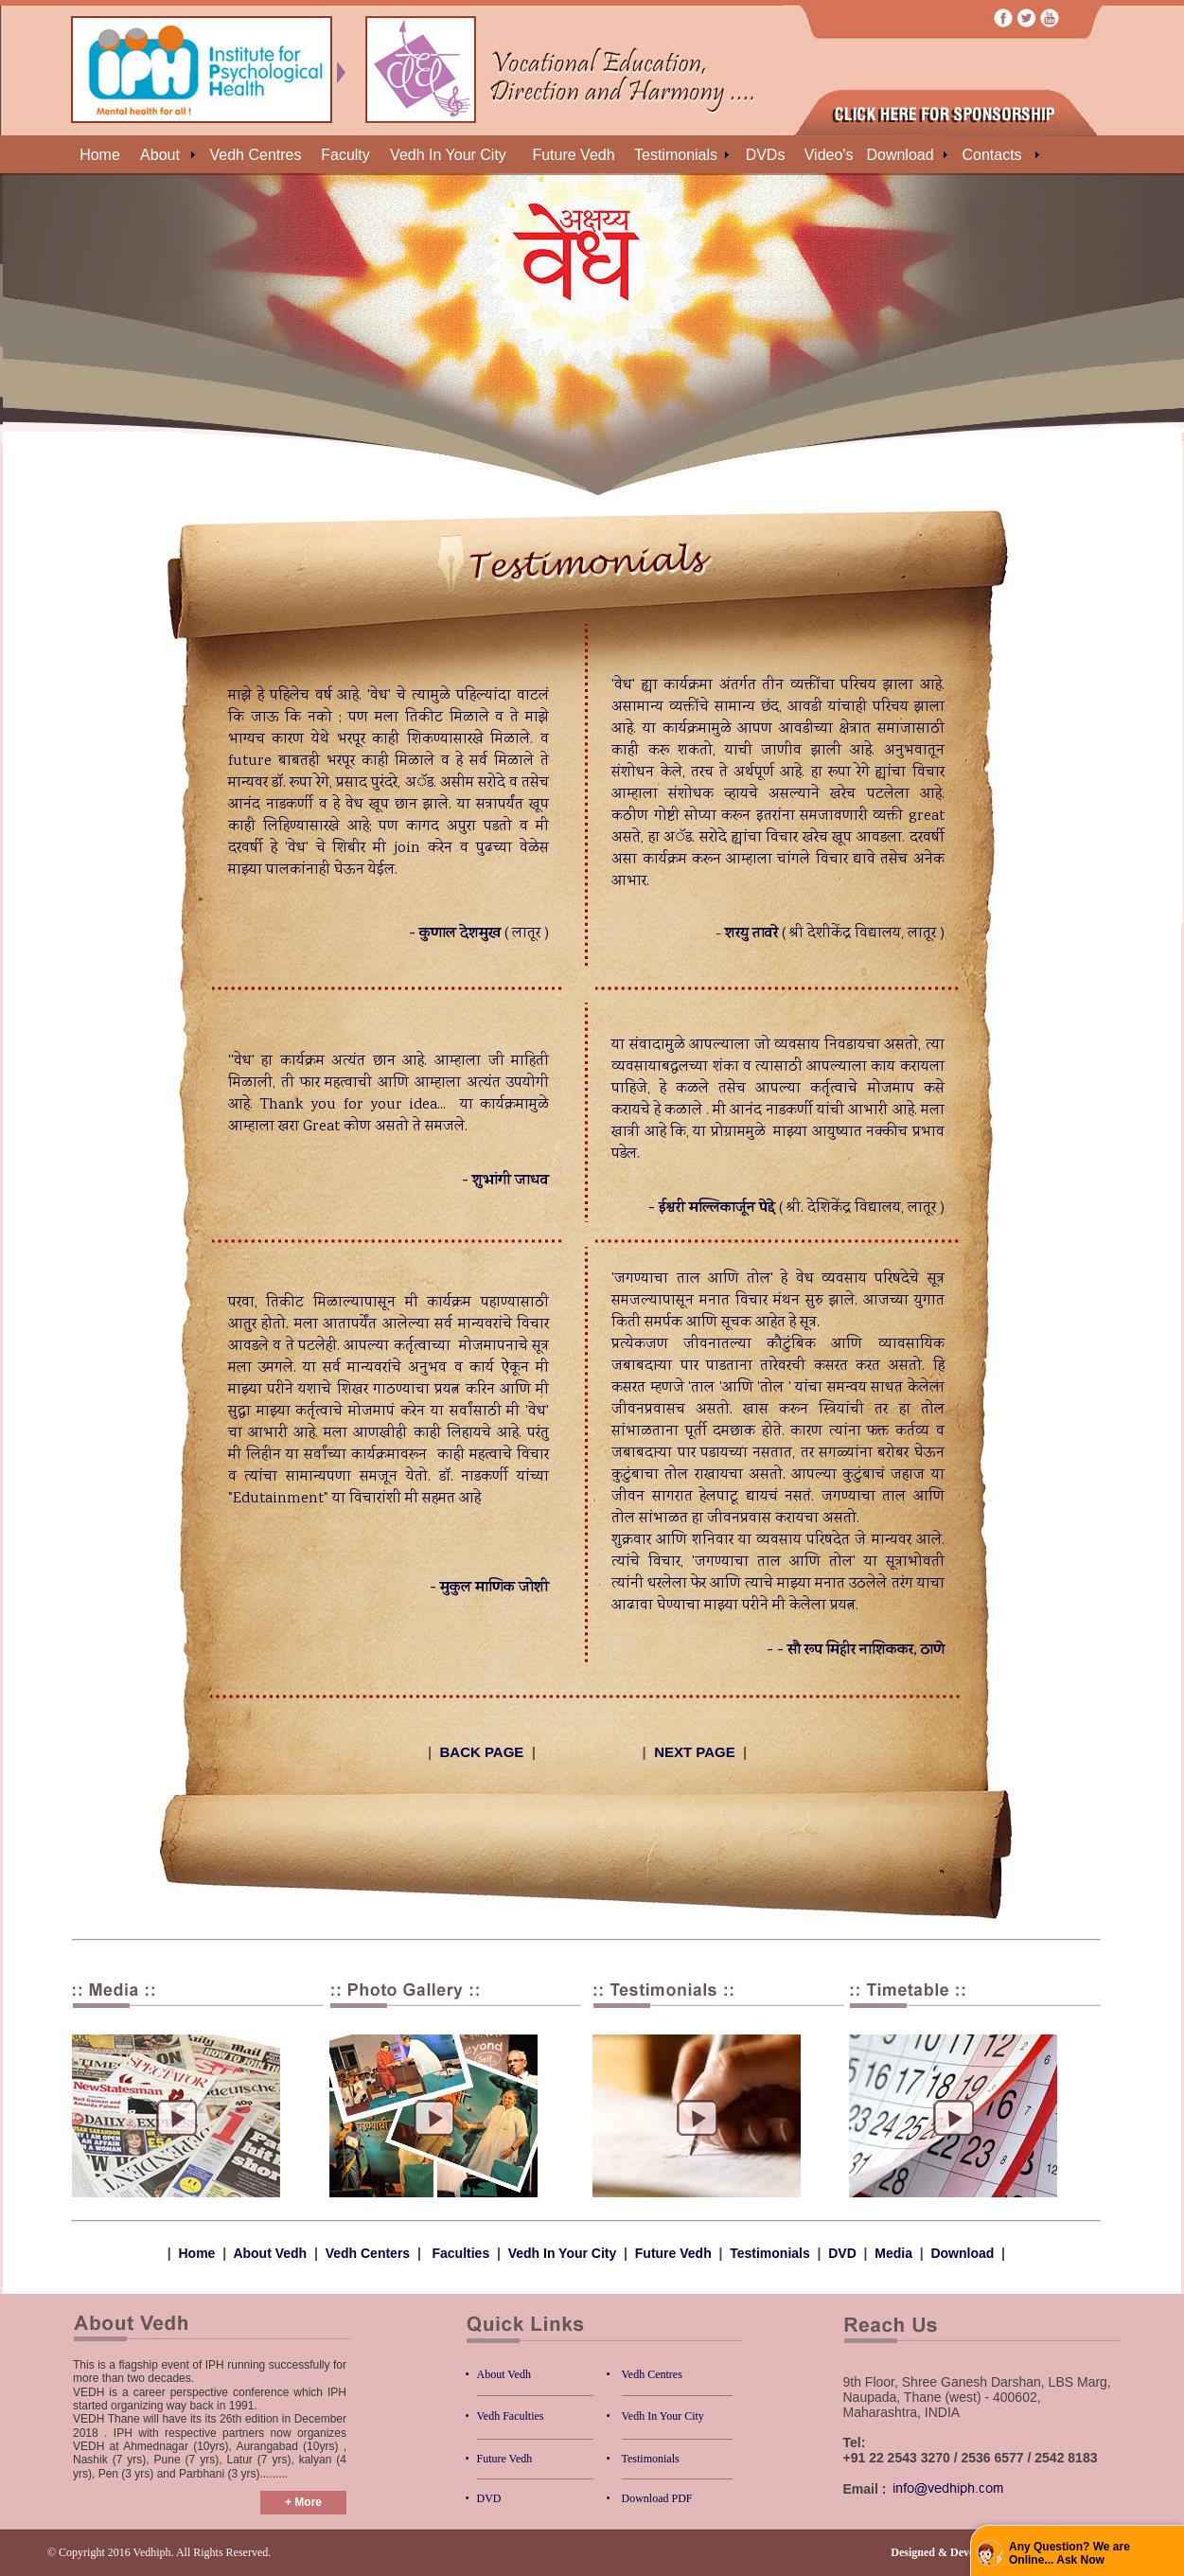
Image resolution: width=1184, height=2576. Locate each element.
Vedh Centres (652, 2374)
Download (962, 2253)
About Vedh (270, 2253)
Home (197, 2253)
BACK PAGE (481, 1752)
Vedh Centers (368, 2253)
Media (895, 2253)
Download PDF (657, 2498)
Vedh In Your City (562, 2253)
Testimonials (770, 2253)
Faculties (461, 2253)
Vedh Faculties (510, 2416)
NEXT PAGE (694, 1752)
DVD (842, 2253)
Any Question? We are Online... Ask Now (1069, 2553)
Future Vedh (673, 2253)
